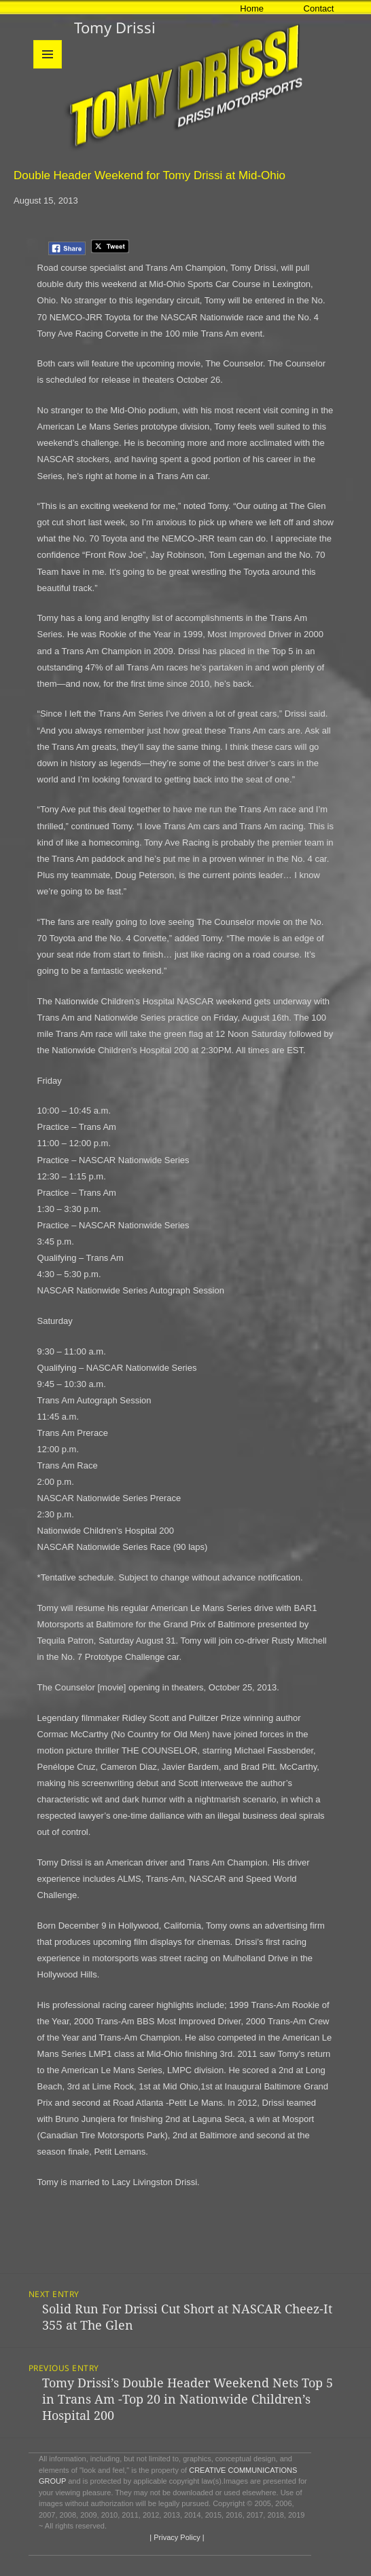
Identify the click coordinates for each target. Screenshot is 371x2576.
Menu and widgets (48, 68)
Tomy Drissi (115, 27)
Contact (319, 8)
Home (252, 8)
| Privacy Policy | (175, 2537)
